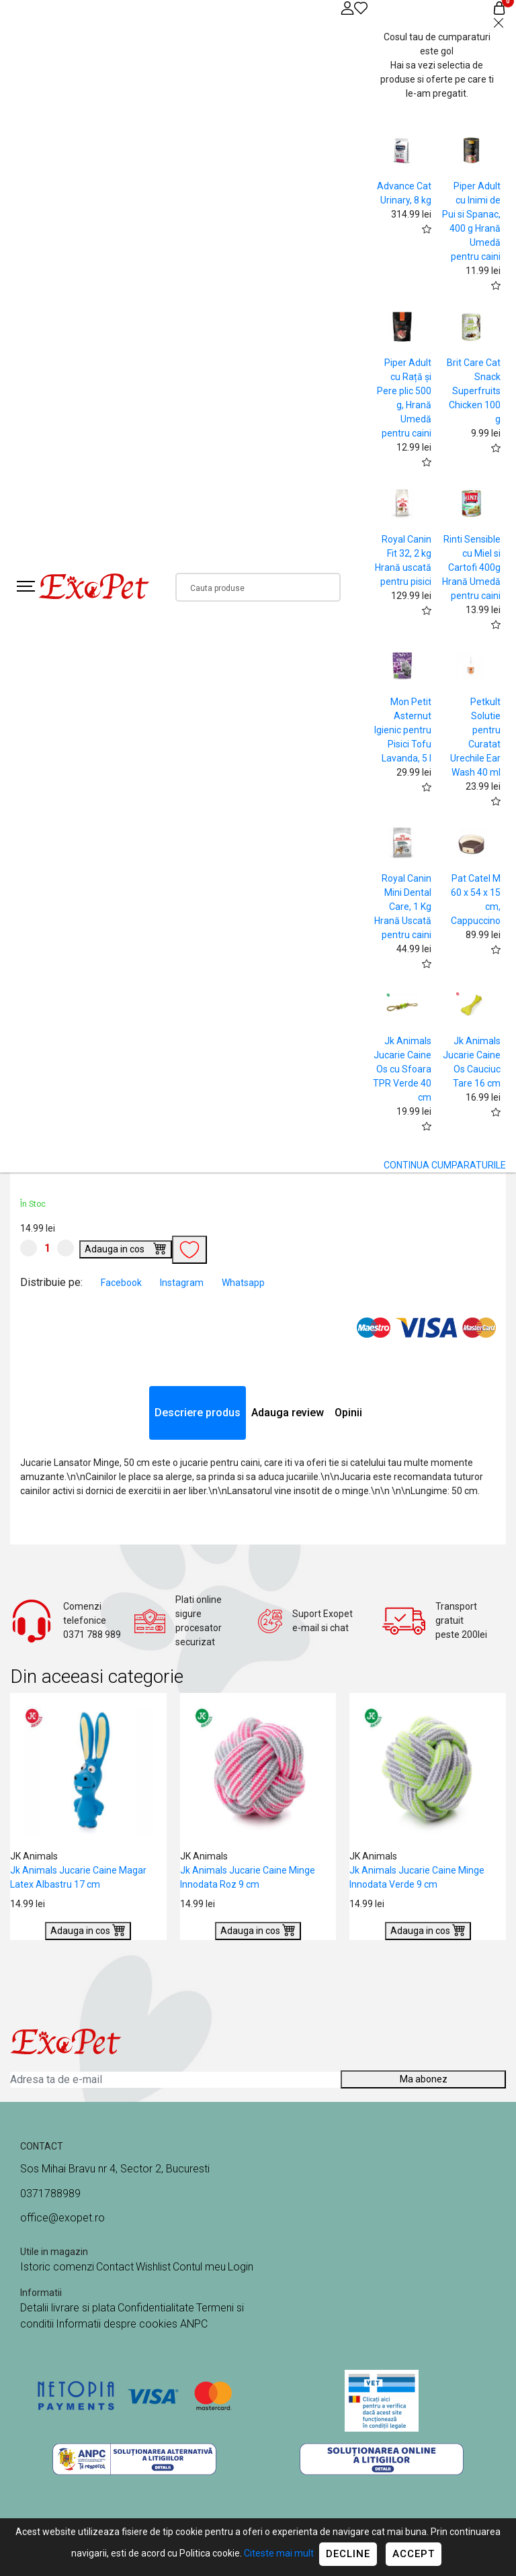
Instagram (183, 1282)
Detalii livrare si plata (68, 2307)
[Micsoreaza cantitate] (28, 1248)
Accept (413, 2554)
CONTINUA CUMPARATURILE (445, 1165)
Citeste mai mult (279, 2553)
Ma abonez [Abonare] (423, 2079)
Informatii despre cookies (118, 2323)
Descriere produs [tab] (198, 1412)
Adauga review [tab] (287, 1412)
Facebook (122, 1282)
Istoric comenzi (57, 2266)
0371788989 (50, 2193)
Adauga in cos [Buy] (126, 1247)
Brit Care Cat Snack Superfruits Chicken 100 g (474, 390)
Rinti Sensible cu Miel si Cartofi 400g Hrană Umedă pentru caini (471, 567)
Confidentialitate (156, 2307)
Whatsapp (243, 1282)
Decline (348, 2554)
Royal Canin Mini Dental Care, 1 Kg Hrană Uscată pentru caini (402, 906)
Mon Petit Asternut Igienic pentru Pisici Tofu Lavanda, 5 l (402, 730)
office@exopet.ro (62, 2217)
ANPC (194, 2323)
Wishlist (153, 2266)
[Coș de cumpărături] (499, 8)
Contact (115, 2266)
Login (240, 2266)
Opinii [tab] (348, 1412)
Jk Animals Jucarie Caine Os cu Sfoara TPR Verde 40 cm (402, 1069)
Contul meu (199, 2266)
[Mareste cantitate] (65, 1248)
